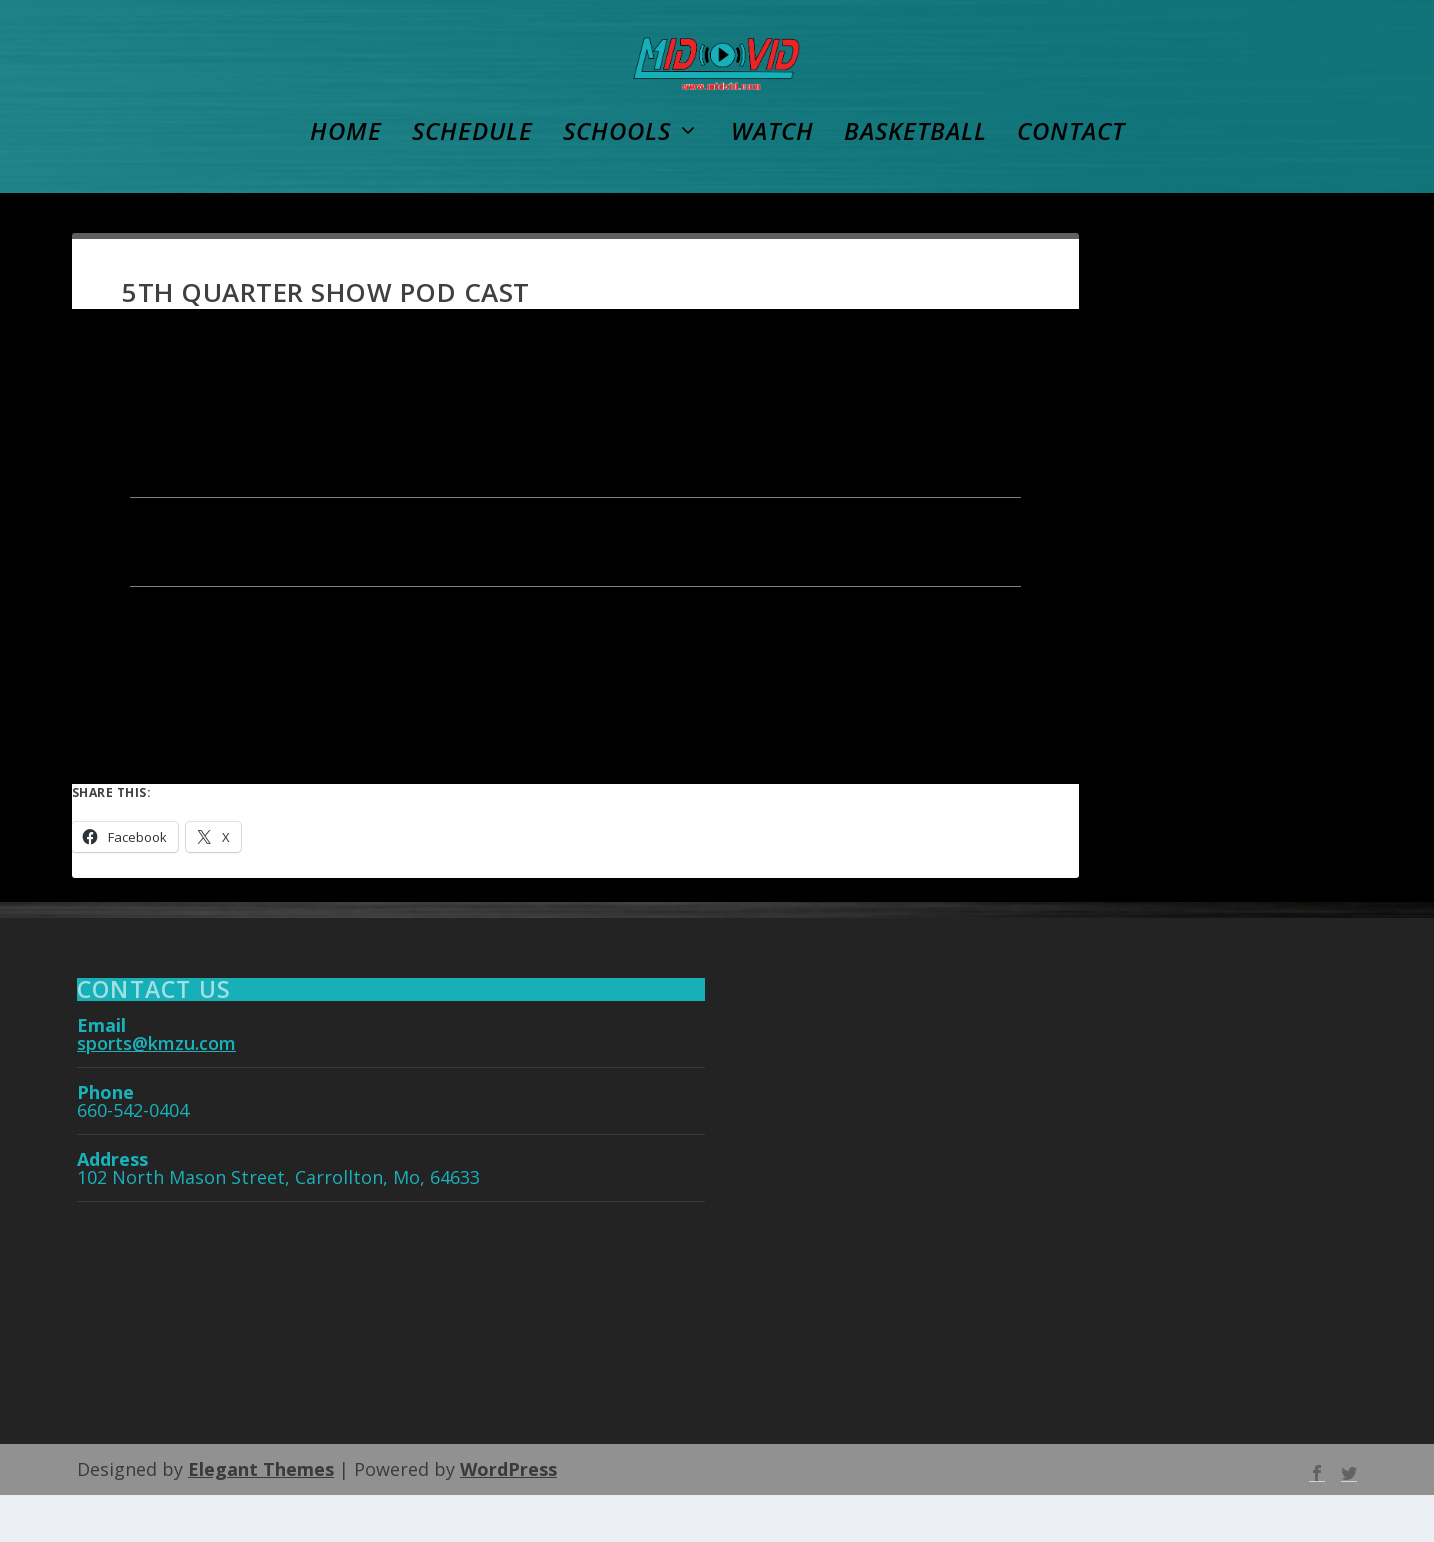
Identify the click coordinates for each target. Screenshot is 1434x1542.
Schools (617, 182)
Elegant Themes (261, 1516)
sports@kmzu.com (156, 1090)
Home (346, 182)
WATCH (772, 182)
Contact (1071, 182)
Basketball (915, 182)
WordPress (508, 1516)
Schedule (472, 182)
